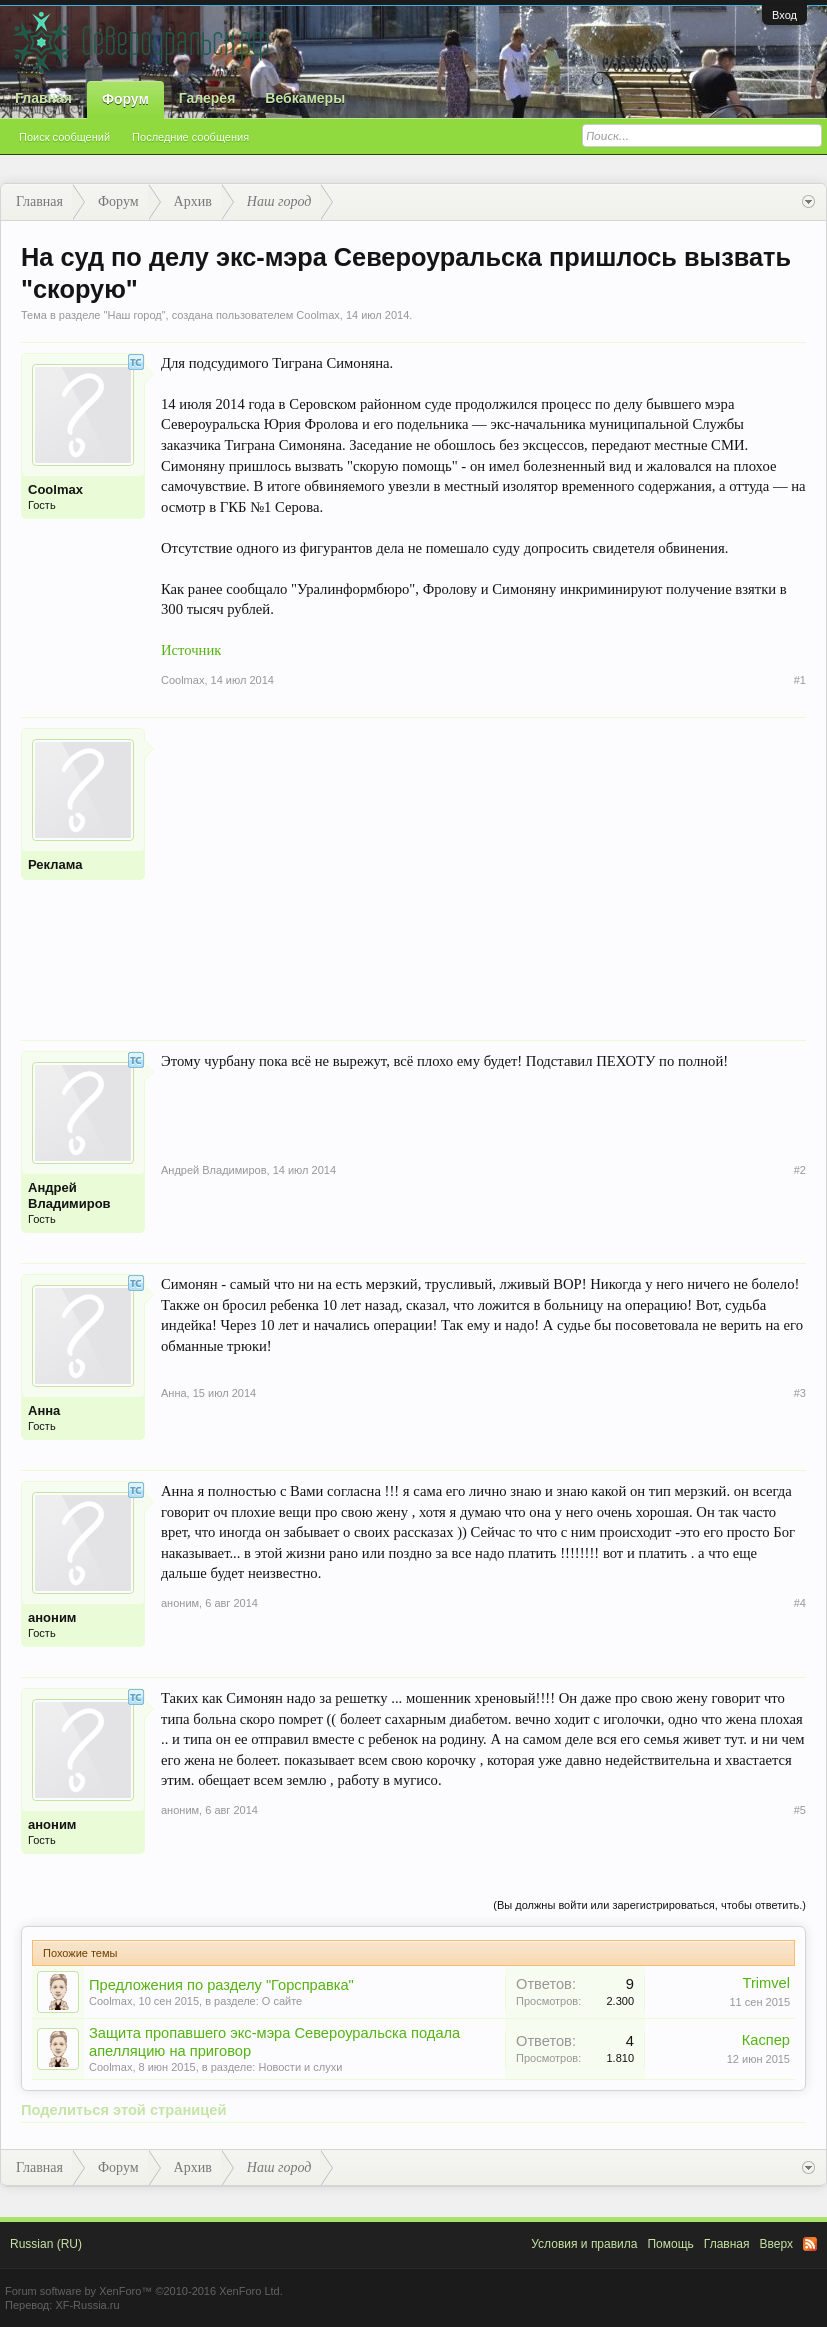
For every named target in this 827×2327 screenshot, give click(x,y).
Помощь (670, 2244)
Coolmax (317, 315)
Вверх (776, 2244)
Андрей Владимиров (69, 1195)
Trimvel (767, 1983)
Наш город (134, 315)
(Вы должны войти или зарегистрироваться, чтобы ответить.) (649, 1905)
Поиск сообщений (64, 137)
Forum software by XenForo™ (144, 2291)
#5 (800, 1810)
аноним (52, 1617)
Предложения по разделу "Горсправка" (221, 1985)
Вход (784, 15)
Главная (43, 98)
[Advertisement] (483, 868)
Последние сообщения (190, 137)
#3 (800, 1393)
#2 (800, 1170)
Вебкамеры (305, 98)
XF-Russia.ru (87, 2305)
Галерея (207, 98)
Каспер (766, 2040)
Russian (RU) (46, 2244)
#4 (800, 1603)
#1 (800, 680)
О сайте (282, 2001)
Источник (191, 650)
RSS (810, 2244)
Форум (125, 99)
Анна (44, 1410)
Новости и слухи (300, 2067)
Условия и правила (584, 2244)
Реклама (55, 864)
